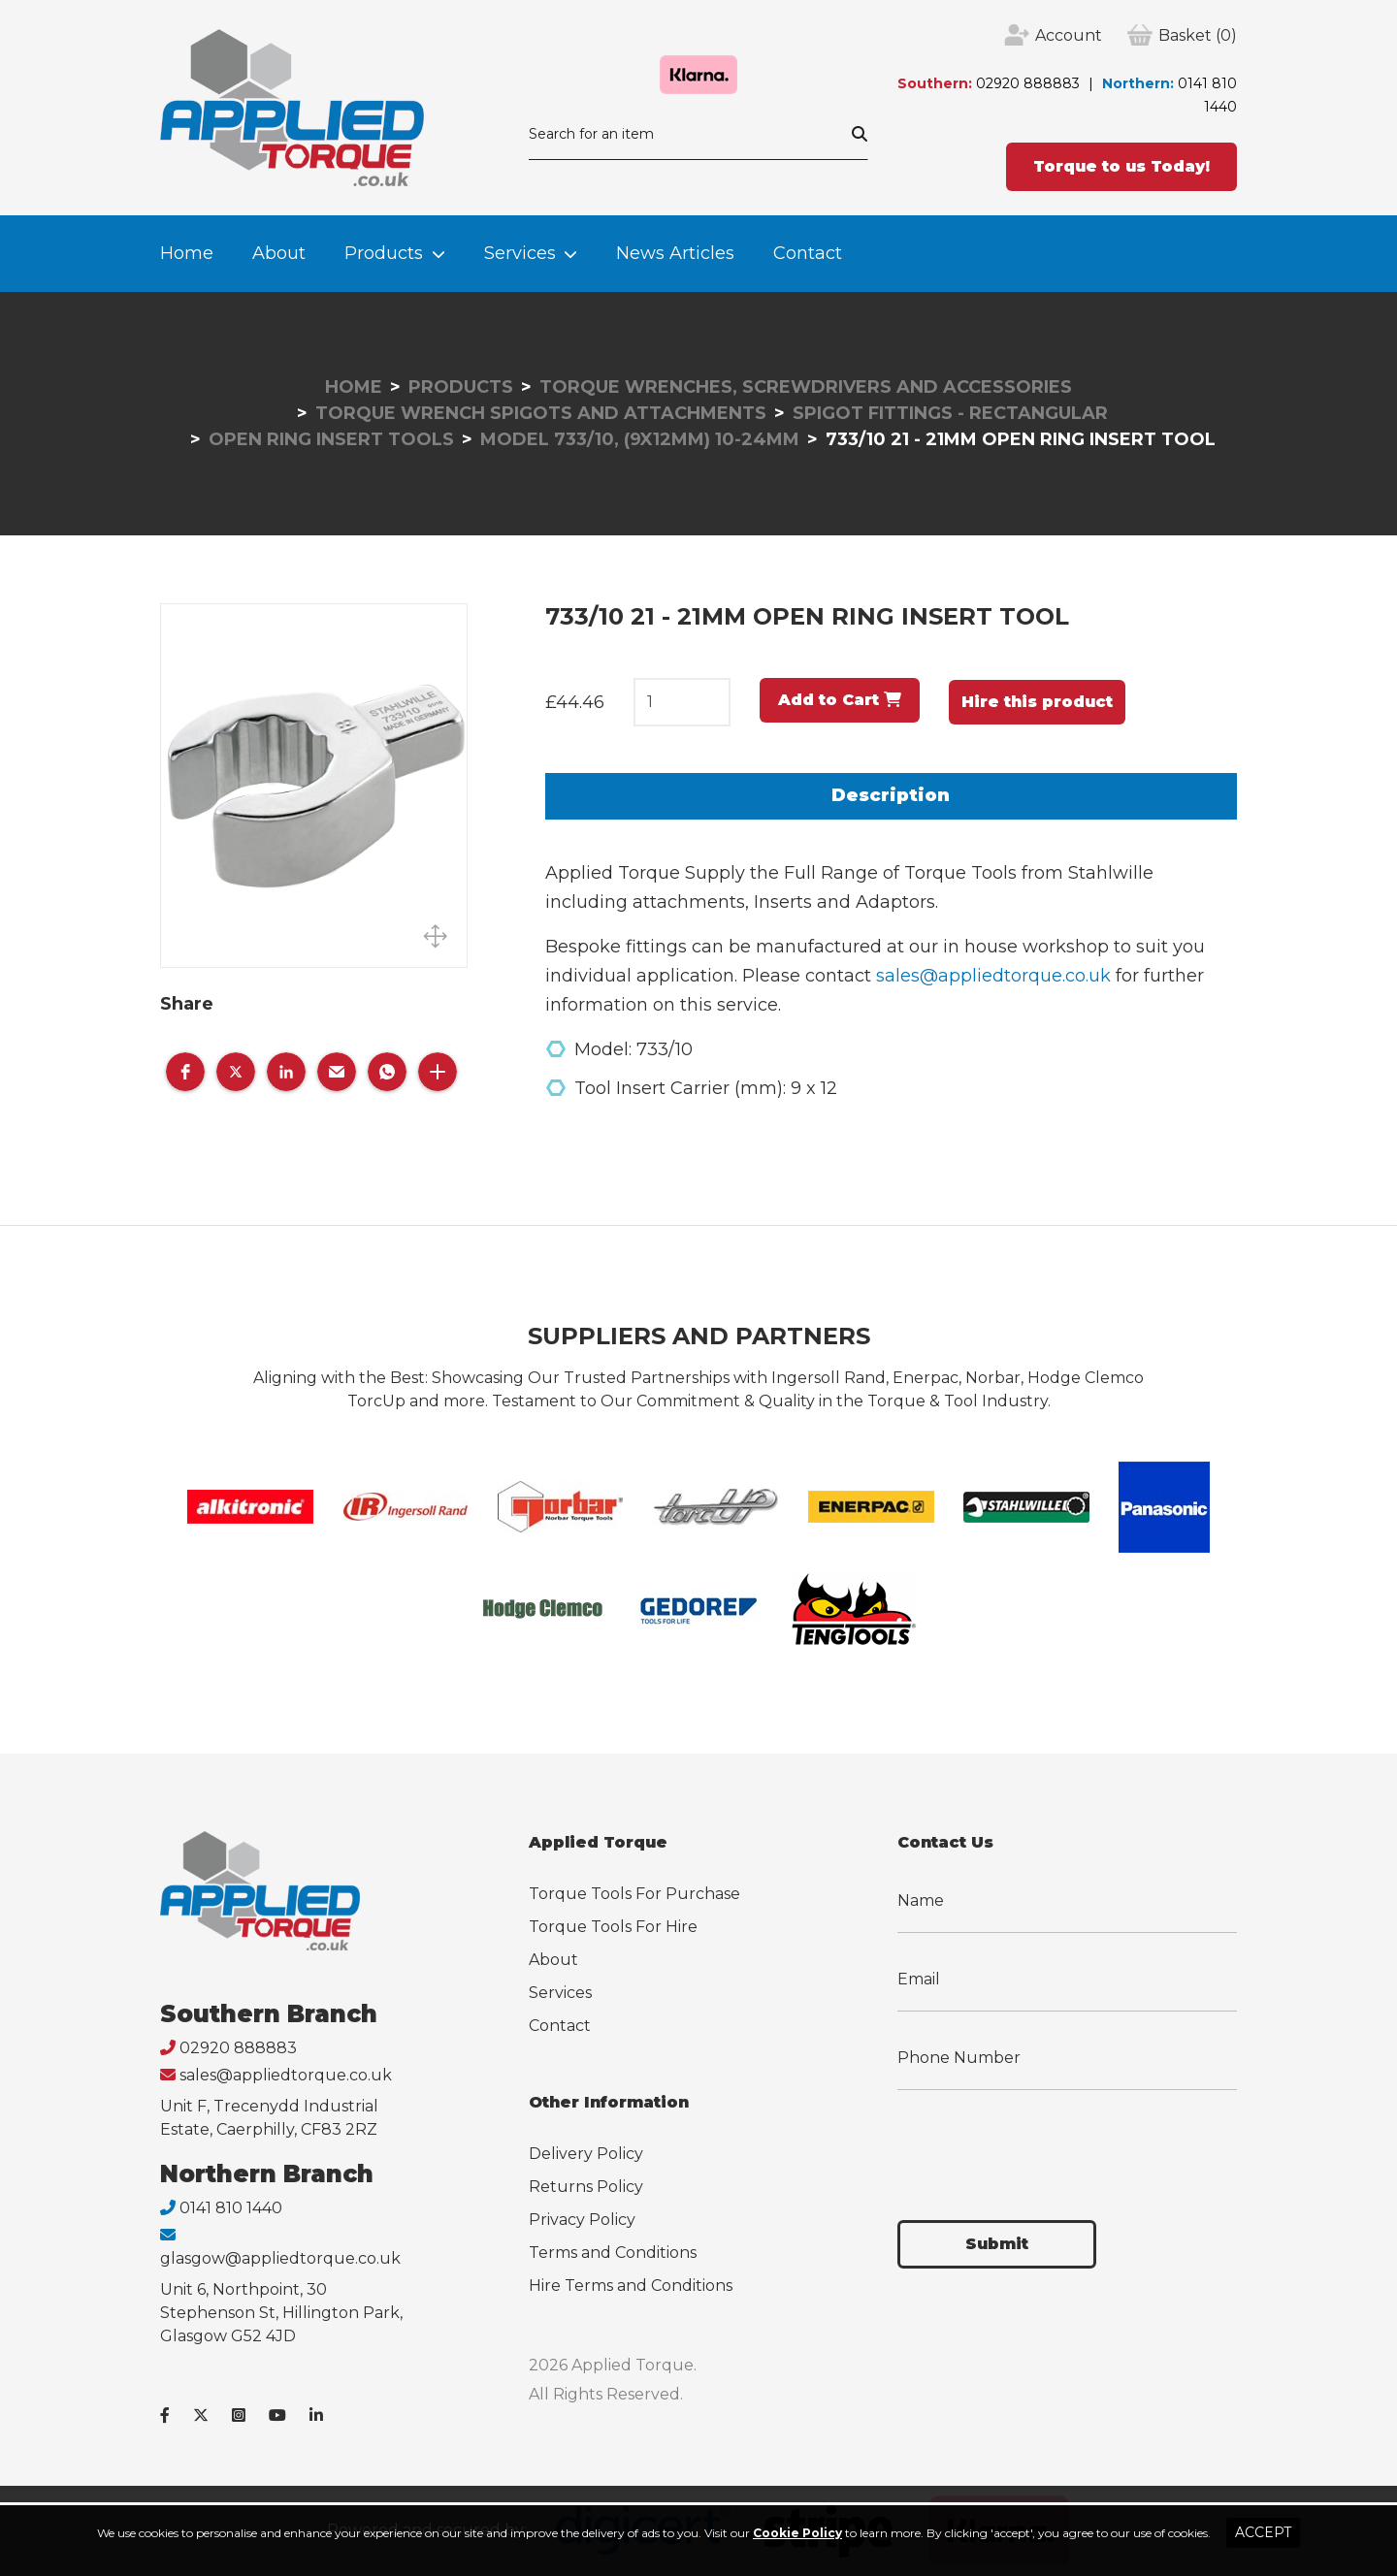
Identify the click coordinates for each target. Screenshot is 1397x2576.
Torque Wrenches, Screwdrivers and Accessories (805, 387)
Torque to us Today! (1121, 166)
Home (186, 253)
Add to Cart (839, 700)
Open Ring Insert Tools (331, 439)
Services (520, 253)
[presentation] (1044, 2143)
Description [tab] (890, 795)
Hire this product (1037, 701)
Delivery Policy (586, 2153)
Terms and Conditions (613, 2252)
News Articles (675, 253)
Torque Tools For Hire (613, 1926)
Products (383, 253)
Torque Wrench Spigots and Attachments (540, 413)
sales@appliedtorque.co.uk (993, 975)
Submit (996, 2244)
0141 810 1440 (230, 2208)
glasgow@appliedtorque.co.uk (280, 2258)
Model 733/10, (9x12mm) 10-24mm (639, 439)
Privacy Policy (582, 2219)
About (279, 253)
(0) (1197, 36)
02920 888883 (1028, 83)
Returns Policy (586, 2186)
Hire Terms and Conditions (630, 2285)
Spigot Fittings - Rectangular (950, 413)
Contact (807, 253)
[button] (185, 1071)
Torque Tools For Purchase (634, 1893)
